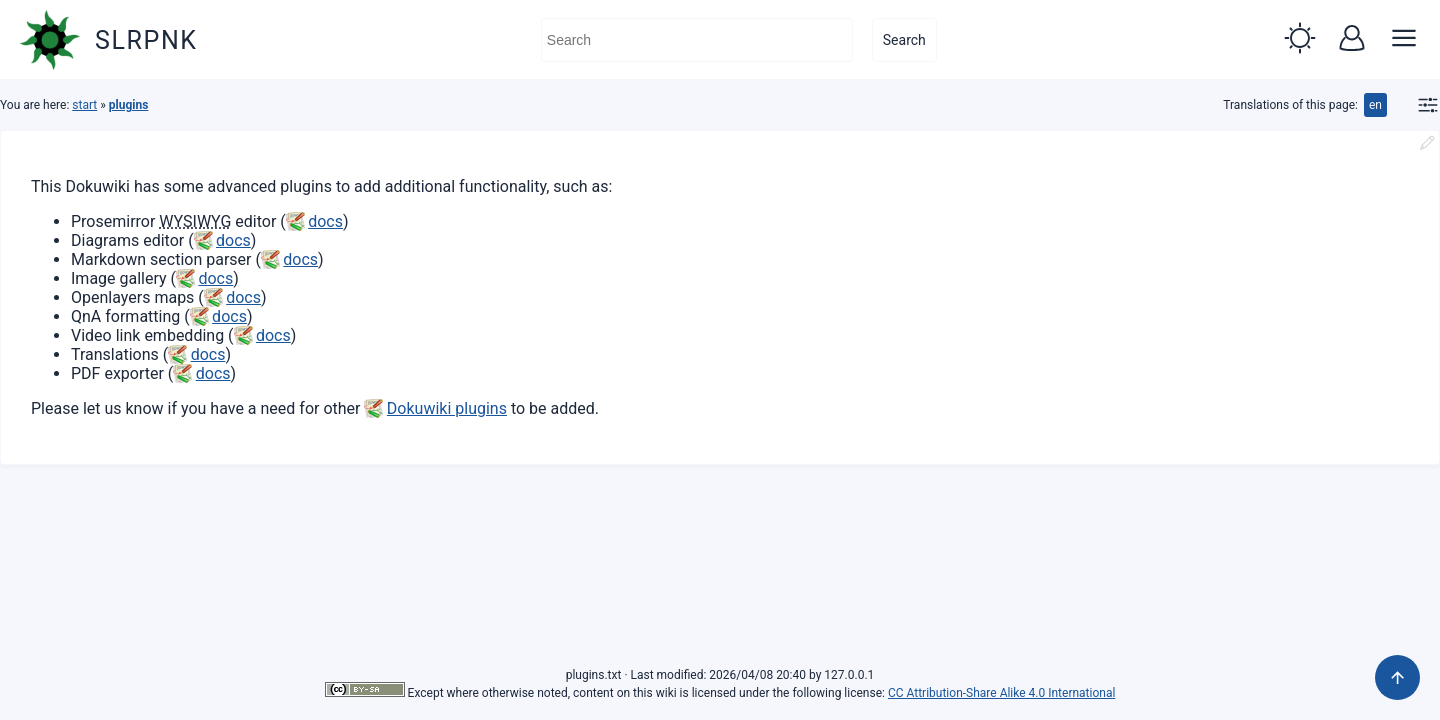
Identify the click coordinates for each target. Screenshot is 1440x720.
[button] (1300, 40)
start (84, 105)
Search (904, 40)
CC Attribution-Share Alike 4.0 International (1001, 693)
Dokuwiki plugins (447, 408)
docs (325, 221)
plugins (129, 105)
